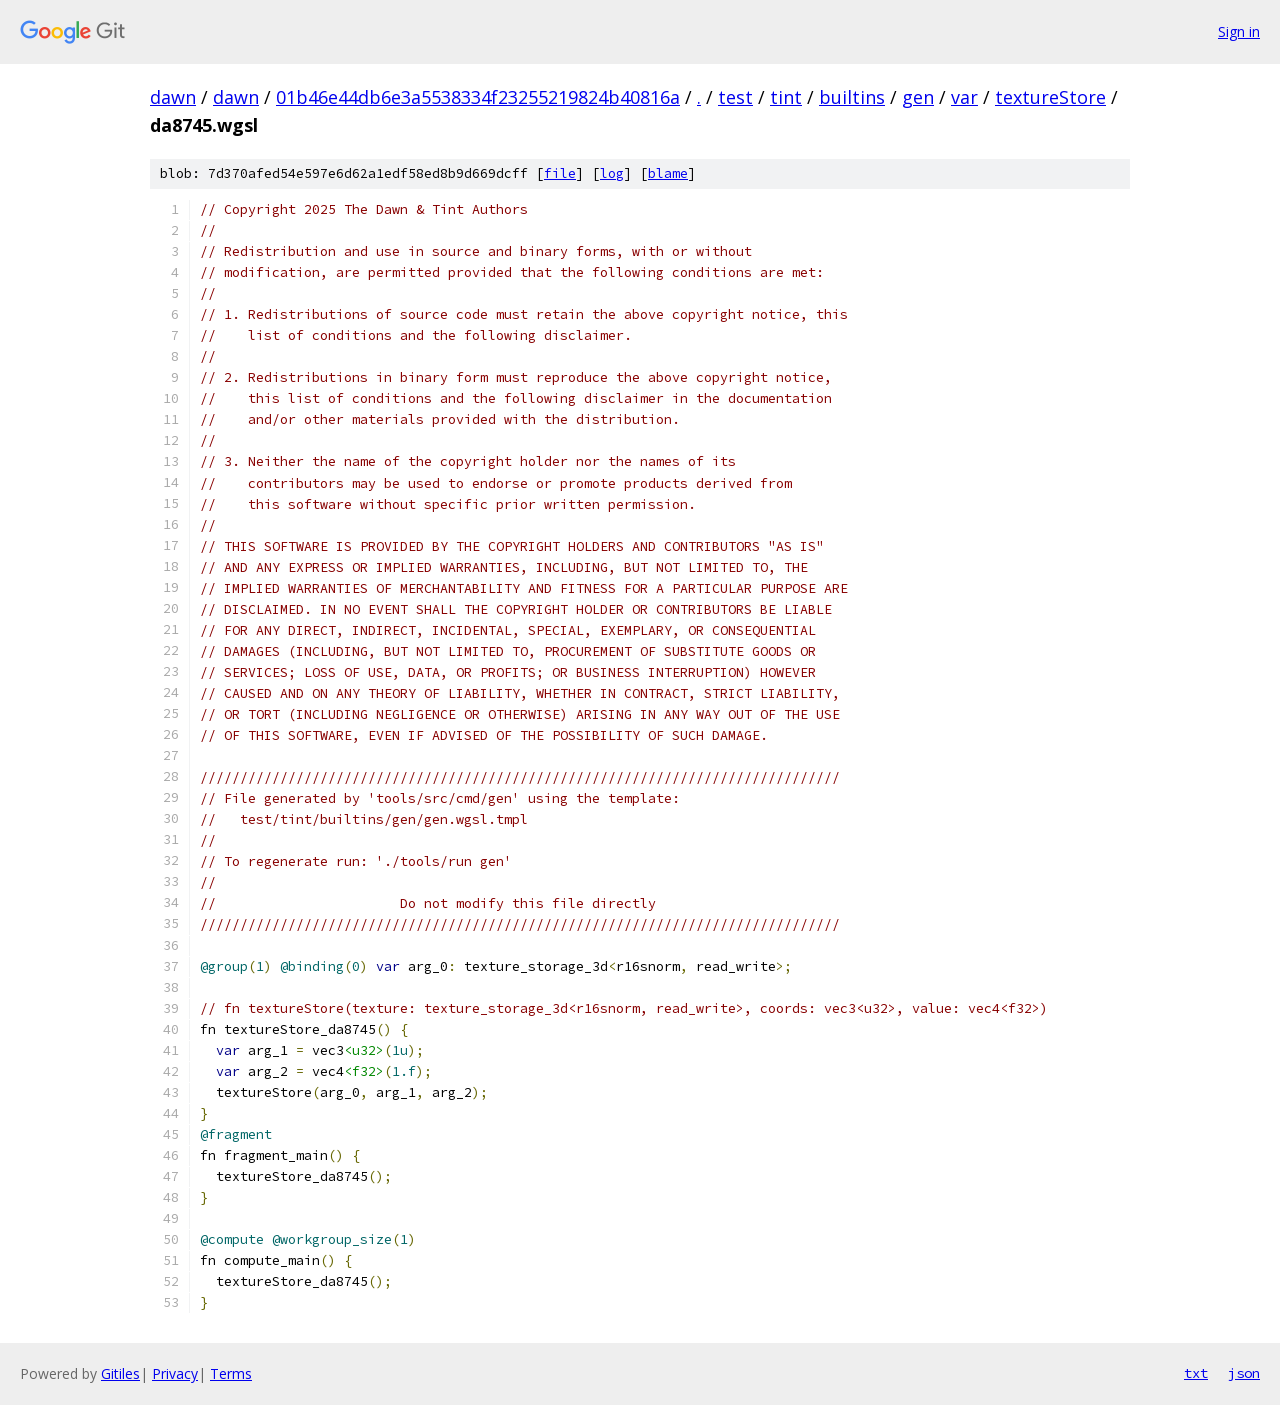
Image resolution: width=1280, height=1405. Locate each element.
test (735, 97)
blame (668, 173)
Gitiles (120, 1373)
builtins (852, 97)
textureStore (1050, 97)
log (612, 173)
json (1244, 1373)
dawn (173, 97)
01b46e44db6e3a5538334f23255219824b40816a (478, 97)
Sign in (1239, 31)
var (964, 97)
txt (1196, 1373)
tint (786, 97)
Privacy (175, 1373)
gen (918, 97)
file (560, 173)
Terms (231, 1373)
